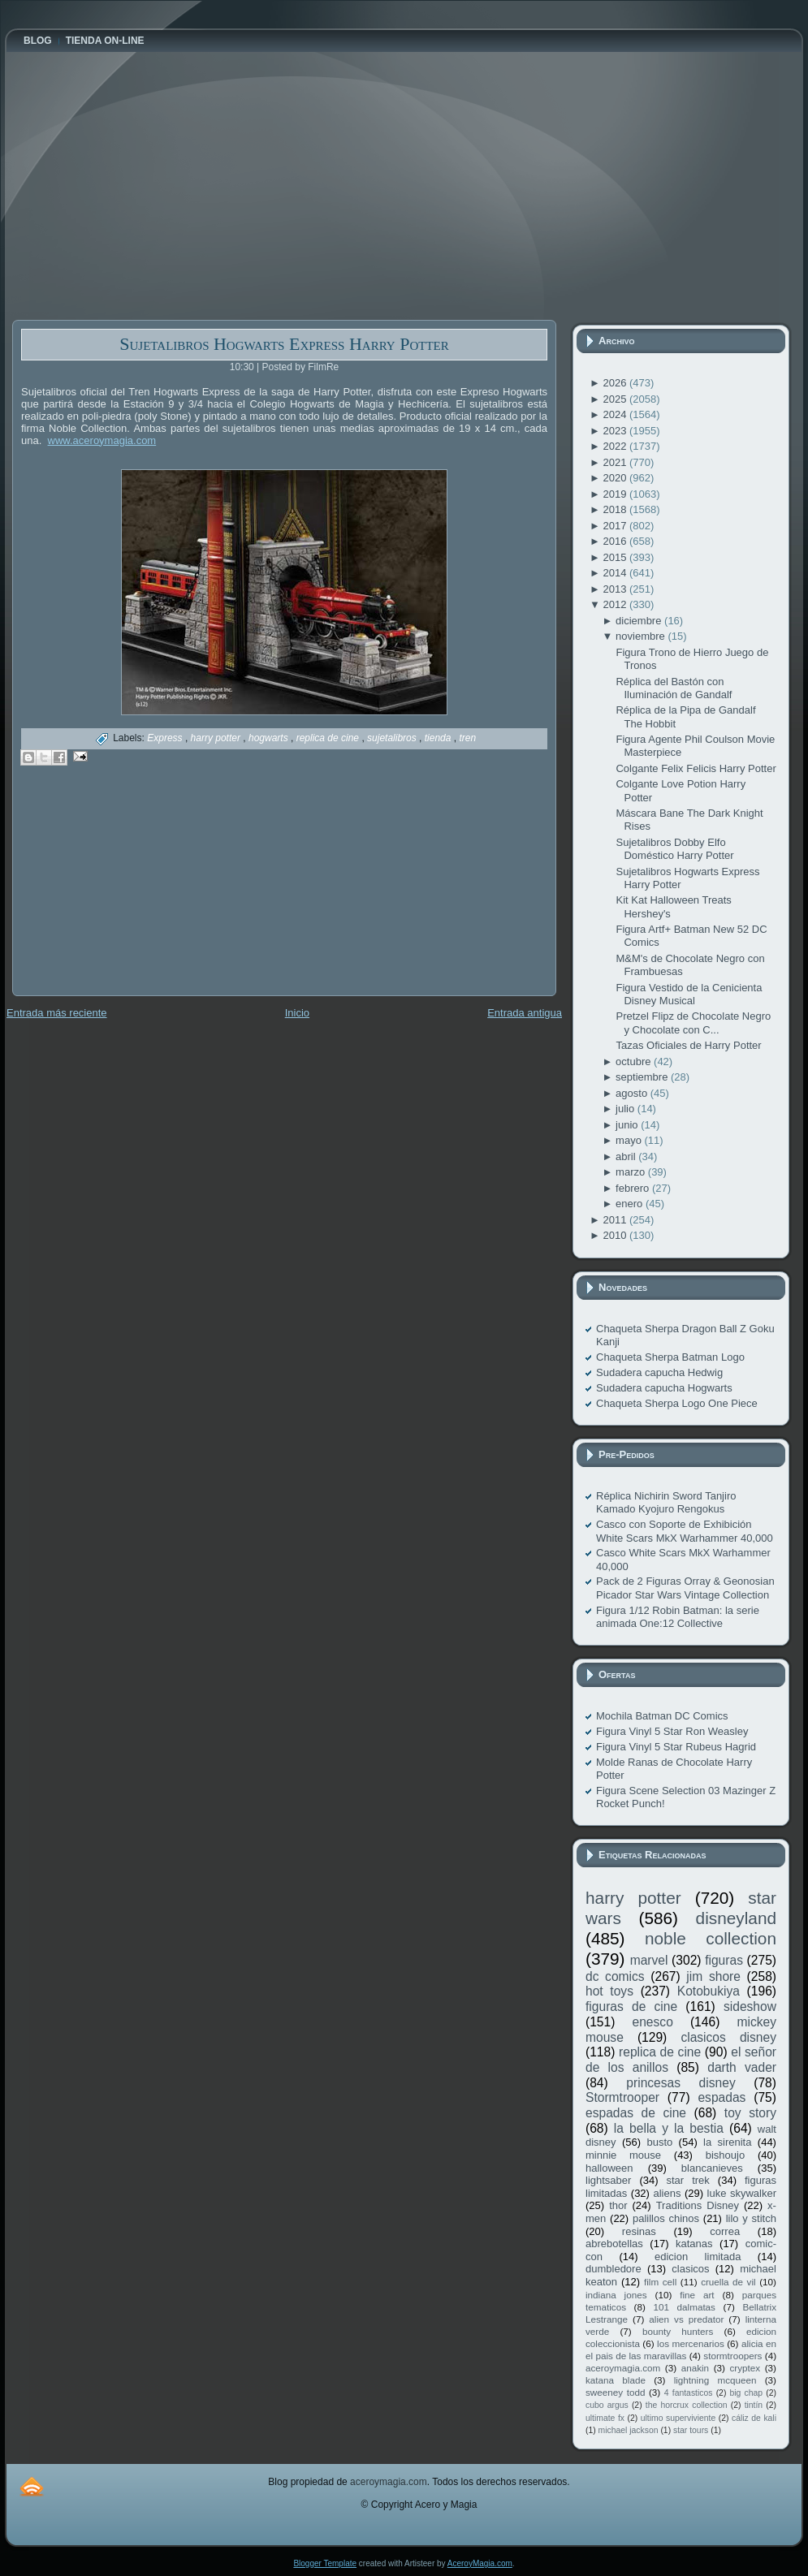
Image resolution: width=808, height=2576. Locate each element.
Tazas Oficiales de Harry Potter (688, 1045)
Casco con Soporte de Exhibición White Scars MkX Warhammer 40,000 (684, 1530)
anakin (695, 2367)
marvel (649, 1960)
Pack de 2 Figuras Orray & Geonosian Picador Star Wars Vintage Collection (685, 1587)
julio (626, 1108)
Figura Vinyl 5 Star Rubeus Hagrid (676, 1747)
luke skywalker (741, 2193)
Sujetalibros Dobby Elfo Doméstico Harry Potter (674, 848)
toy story (750, 2113)
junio (628, 1125)
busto (659, 2142)
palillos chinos (666, 2218)
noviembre (642, 636)
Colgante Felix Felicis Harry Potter (696, 768)
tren (467, 738)
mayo (630, 1140)
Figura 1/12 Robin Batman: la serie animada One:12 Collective (677, 1616)
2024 (616, 414)
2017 (616, 526)
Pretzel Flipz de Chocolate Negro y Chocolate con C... (693, 1022)
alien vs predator (686, 2319)
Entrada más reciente (56, 1013)
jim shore (713, 1976)
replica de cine (329, 738)
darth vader (741, 2067)
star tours (690, 2430)
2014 (616, 573)
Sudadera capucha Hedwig (659, 1372)
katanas (694, 2243)
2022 (616, 446)
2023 (616, 431)
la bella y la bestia (669, 2128)
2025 (616, 399)
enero (631, 1203)
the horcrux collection (687, 2405)
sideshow (750, 2006)
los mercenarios (690, 2343)
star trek (688, 2180)
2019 (616, 494)
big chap (746, 2392)
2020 (616, 478)
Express (166, 738)
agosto (633, 1093)
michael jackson (628, 2430)
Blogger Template (324, 2563)
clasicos (690, 2269)
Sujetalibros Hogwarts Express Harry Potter (283, 344)
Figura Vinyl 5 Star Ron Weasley (672, 1731)
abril (627, 1156)
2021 (616, 462)
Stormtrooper (622, 2097)
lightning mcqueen (715, 2380)
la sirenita (727, 2142)
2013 (616, 589)
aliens (667, 2193)
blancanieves (712, 2168)
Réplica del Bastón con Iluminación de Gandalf (674, 688)
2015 (616, 557)
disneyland (736, 1918)
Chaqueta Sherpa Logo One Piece (677, 1403)
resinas (639, 2231)
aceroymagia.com (622, 2367)
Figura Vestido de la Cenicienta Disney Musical (689, 994)
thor (618, 2205)
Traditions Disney (697, 2205)
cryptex (744, 2367)
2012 (616, 604)
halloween (609, 2168)
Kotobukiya (708, 1991)
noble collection (710, 1938)
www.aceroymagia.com (102, 440)
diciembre (640, 621)
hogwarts (269, 738)
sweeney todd (615, 2392)
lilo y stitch (751, 2218)
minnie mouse (623, 2155)
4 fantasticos (688, 2392)
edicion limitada (698, 2256)
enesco (653, 2022)
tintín (754, 2405)
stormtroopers (732, 2355)
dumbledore (613, 2269)
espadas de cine (635, 2113)
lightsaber (608, 2180)
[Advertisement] (134, 892)
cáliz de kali (754, 2418)
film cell (660, 2281)
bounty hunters (677, 2331)
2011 (616, 1220)
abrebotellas (614, 2243)
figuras (724, 1960)
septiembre (643, 1077)
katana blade (615, 2380)
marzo (632, 1172)
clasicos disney (728, 2037)
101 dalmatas (684, 2307)
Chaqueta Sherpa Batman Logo (670, 1357)
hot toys (609, 1991)
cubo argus (607, 2405)
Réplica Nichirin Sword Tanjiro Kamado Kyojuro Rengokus (666, 1502)
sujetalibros (393, 738)
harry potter (217, 738)
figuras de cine (631, 2006)
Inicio (297, 1013)
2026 (616, 383)
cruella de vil (728, 2281)
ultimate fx (604, 2418)
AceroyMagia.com (479, 2563)
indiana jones (616, 2294)
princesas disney (680, 2083)
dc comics (615, 1976)
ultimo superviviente (678, 2418)
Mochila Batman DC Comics (662, 1716)
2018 (616, 509)
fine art (697, 2294)
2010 (616, 1235)
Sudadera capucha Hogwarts (664, 1388)
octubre (635, 1061)
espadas (721, 2097)
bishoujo (725, 2155)
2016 (616, 541)
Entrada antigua (524, 1013)
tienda (439, 738)
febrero (634, 1188)
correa (725, 2231)
